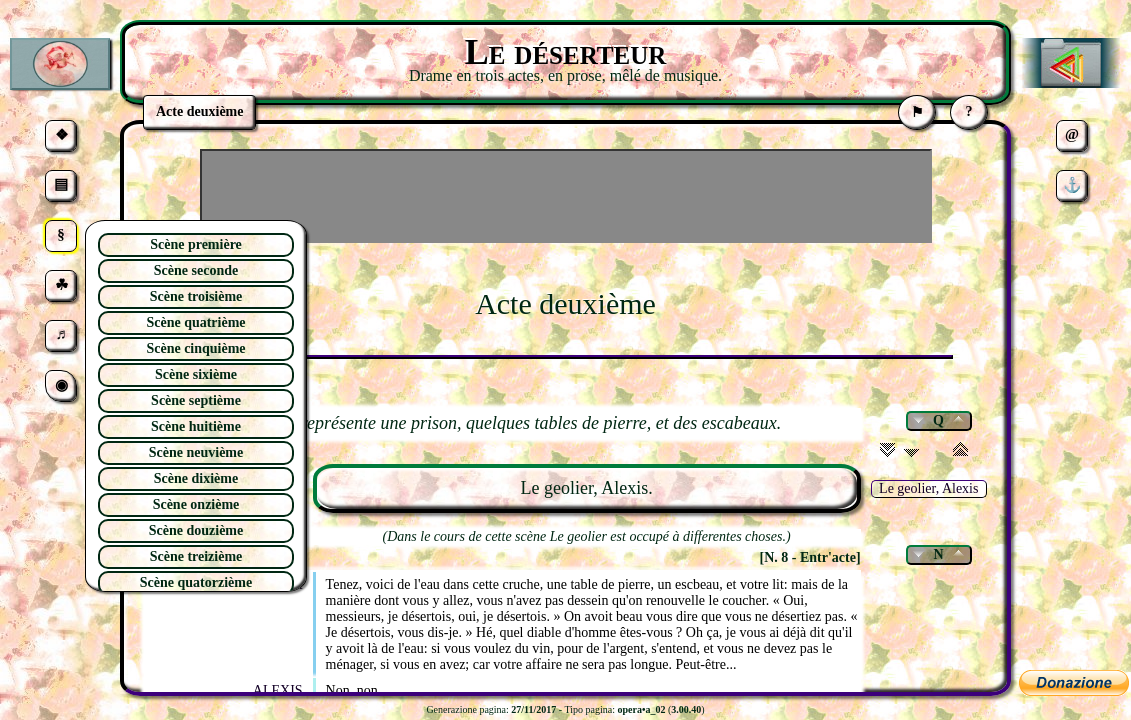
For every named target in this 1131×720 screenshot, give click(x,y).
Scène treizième (196, 556)
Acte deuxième (565, 303)
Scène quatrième (195, 322)
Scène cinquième (195, 348)
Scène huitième (196, 426)
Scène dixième (196, 478)
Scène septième (196, 400)
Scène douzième (196, 530)
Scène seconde (196, 270)
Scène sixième (196, 374)
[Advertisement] (566, 196)
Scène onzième (196, 504)
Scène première (196, 244)
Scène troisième (196, 296)
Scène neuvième (196, 452)
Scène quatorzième (196, 582)
